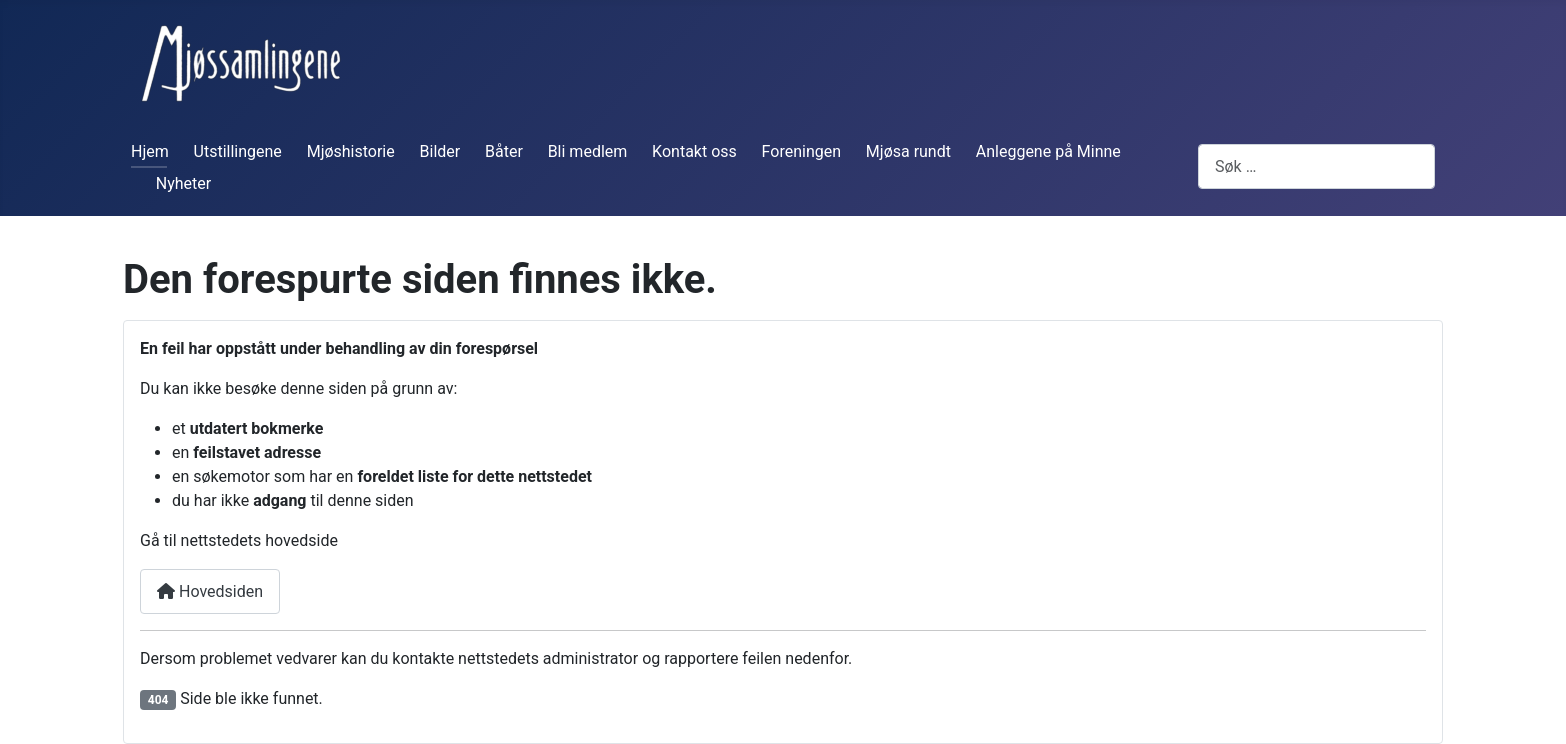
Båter (504, 151)
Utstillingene (238, 151)
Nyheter (183, 183)
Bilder (440, 151)
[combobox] (1316, 166)
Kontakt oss (694, 151)
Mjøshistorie (351, 151)
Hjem (150, 151)
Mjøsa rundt (908, 151)
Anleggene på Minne (1048, 151)
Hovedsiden (210, 591)
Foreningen (801, 151)
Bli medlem (588, 151)
